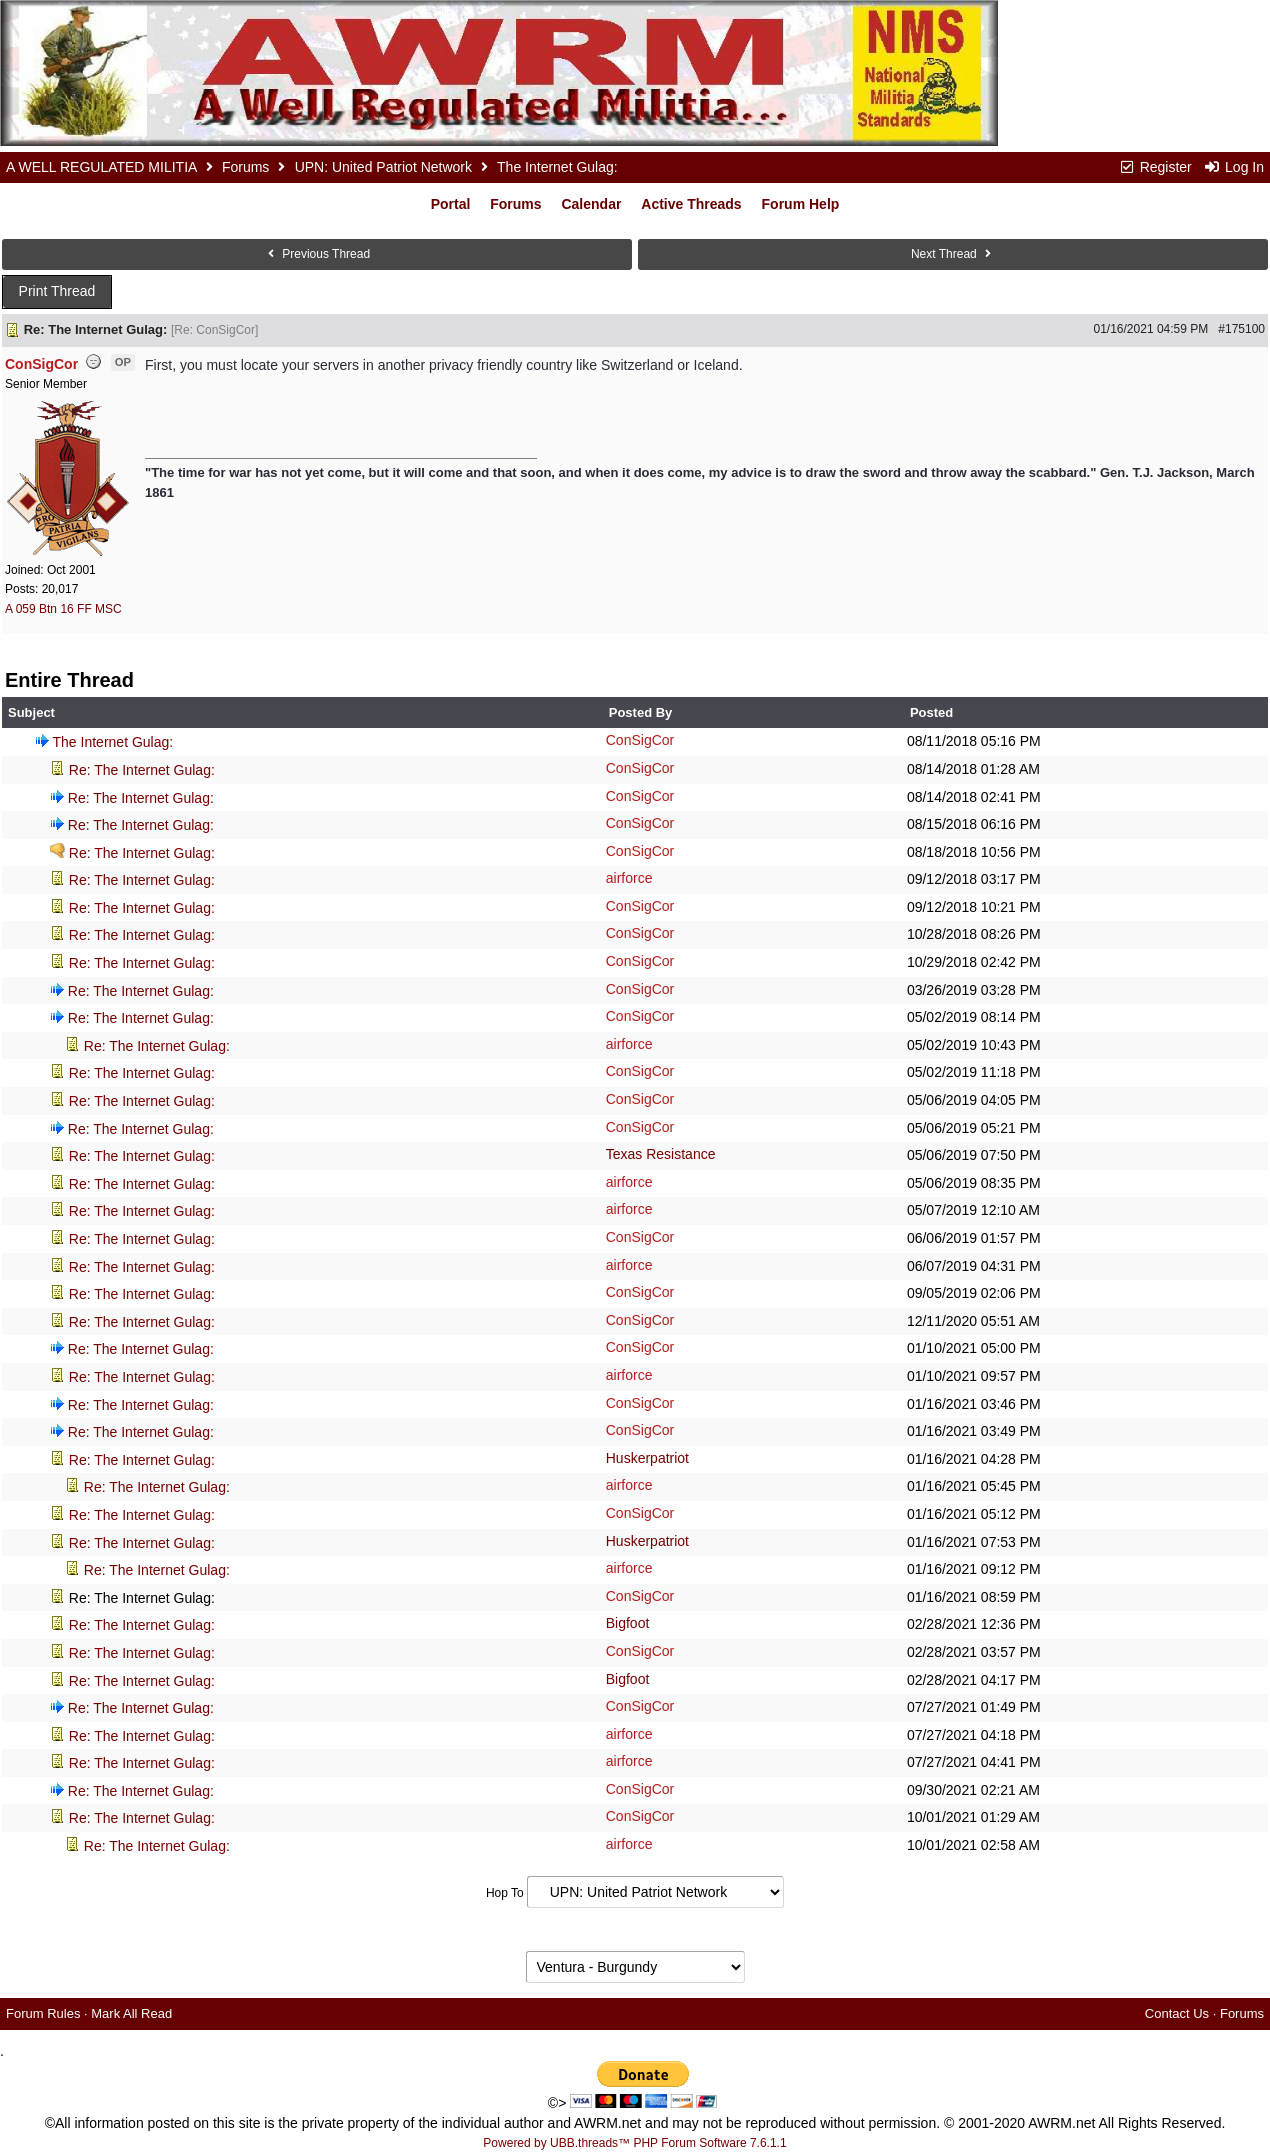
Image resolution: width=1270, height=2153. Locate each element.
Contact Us (1177, 2013)
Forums (245, 167)
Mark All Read (131, 2013)
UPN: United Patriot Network (383, 167)
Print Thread (57, 291)
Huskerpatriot (647, 1458)
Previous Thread (317, 254)
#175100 (1241, 329)
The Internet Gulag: (113, 742)
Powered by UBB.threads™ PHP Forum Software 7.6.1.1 (634, 2143)
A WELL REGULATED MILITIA (101, 167)
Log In (1234, 167)
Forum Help (801, 204)
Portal (451, 204)
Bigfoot (628, 1623)
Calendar (591, 204)
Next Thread (953, 254)
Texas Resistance (661, 1154)
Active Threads (691, 204)
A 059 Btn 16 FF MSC (63, 609)
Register (1155, 167)
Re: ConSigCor (214, 330)
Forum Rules (43, 2013)
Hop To (505, 1893)
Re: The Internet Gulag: (142, 770)
